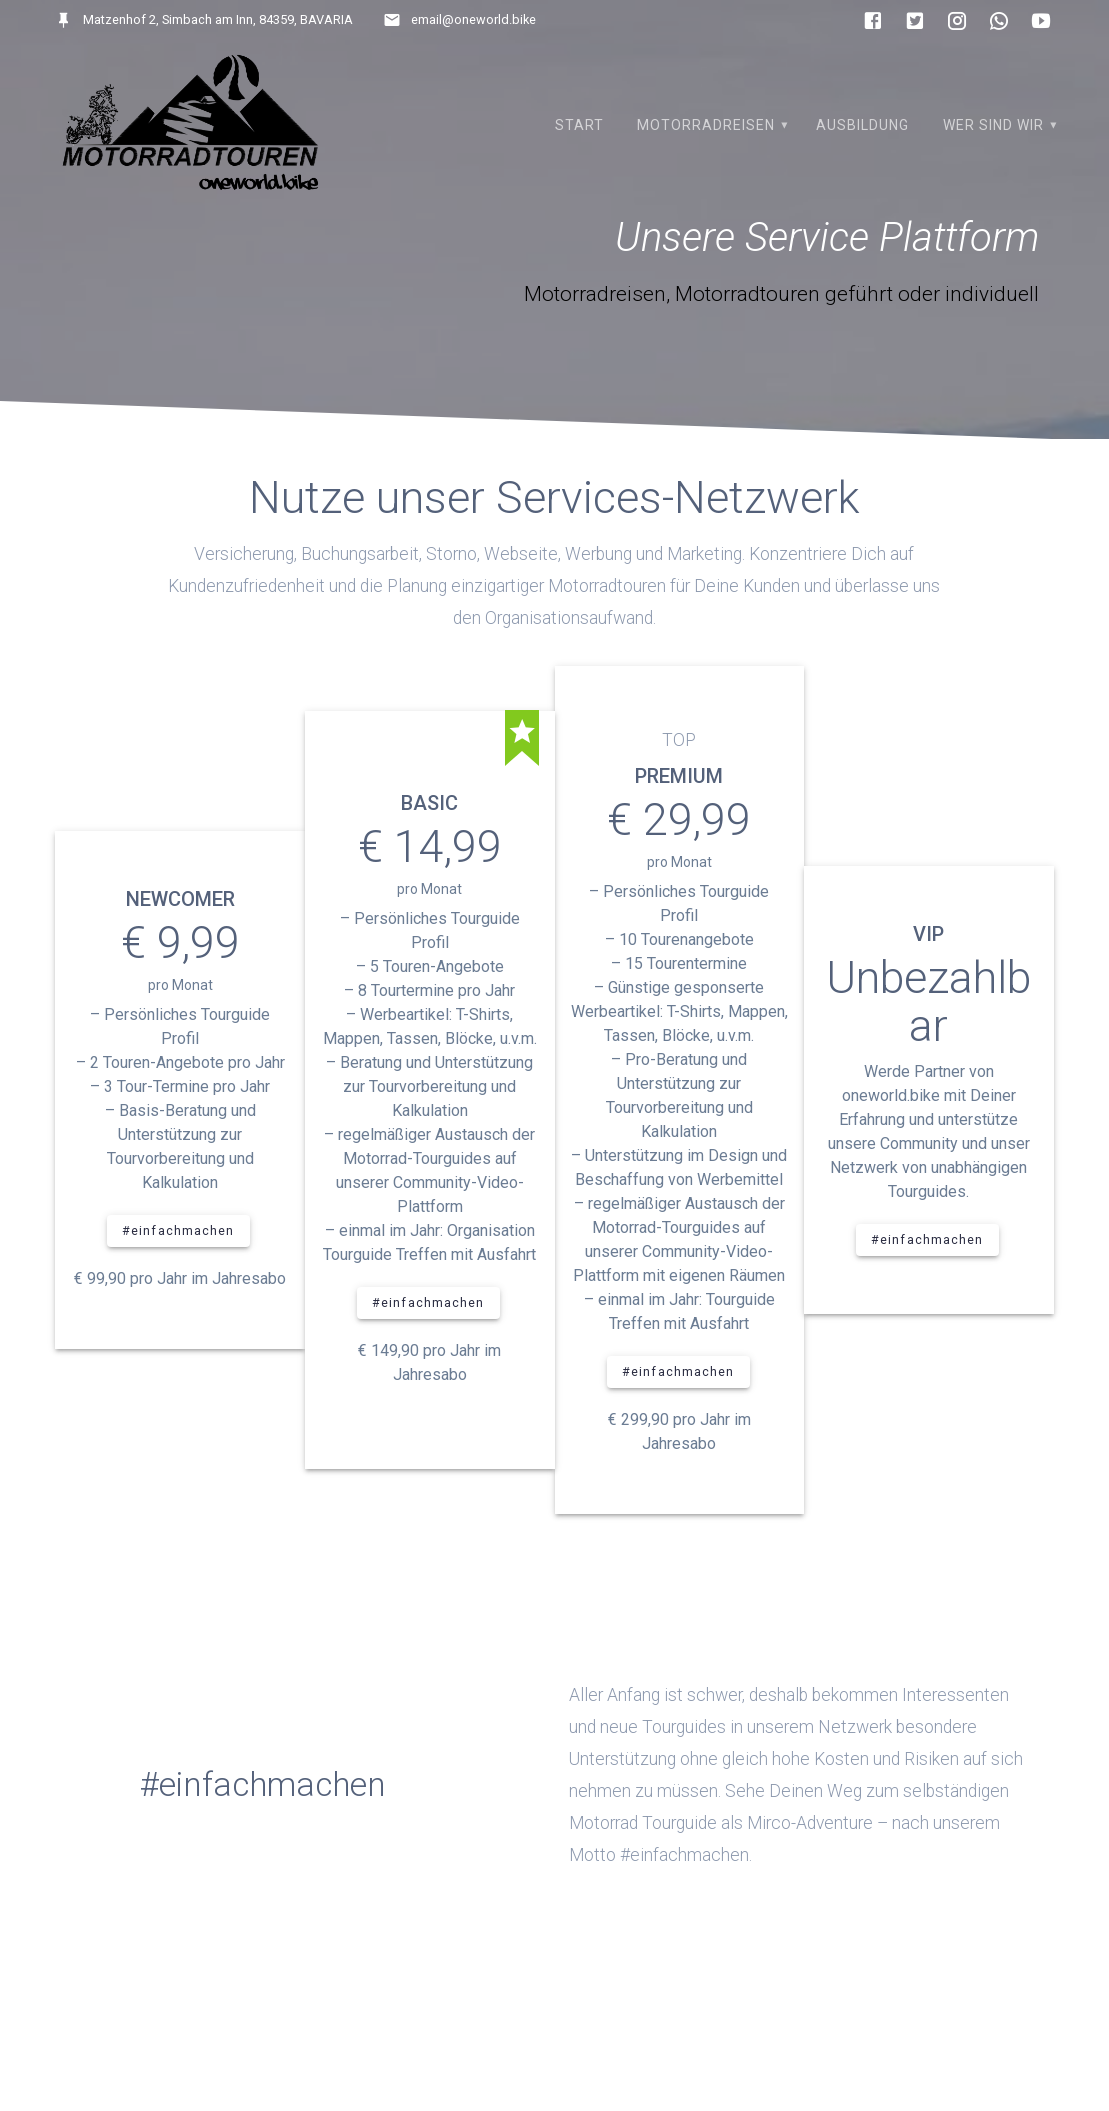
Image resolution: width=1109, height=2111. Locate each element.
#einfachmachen (178, 1230)
